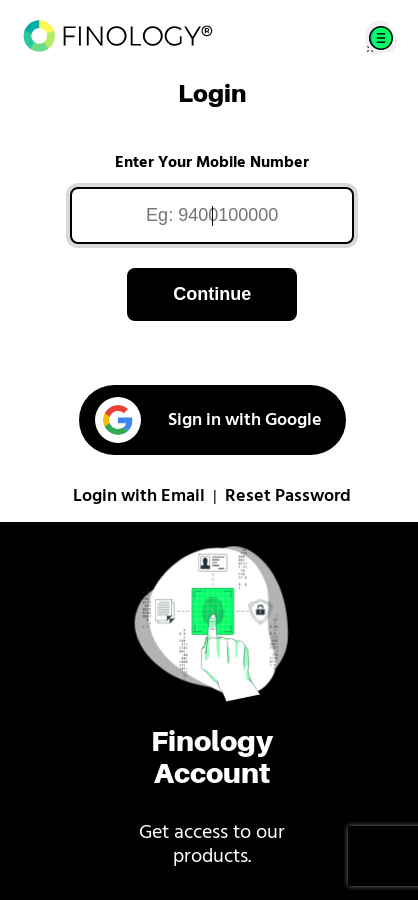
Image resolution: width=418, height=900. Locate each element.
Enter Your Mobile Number (212, 163)
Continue (212, 294)
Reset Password (288, 496)
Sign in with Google (208, 420)
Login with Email (139, 496)
